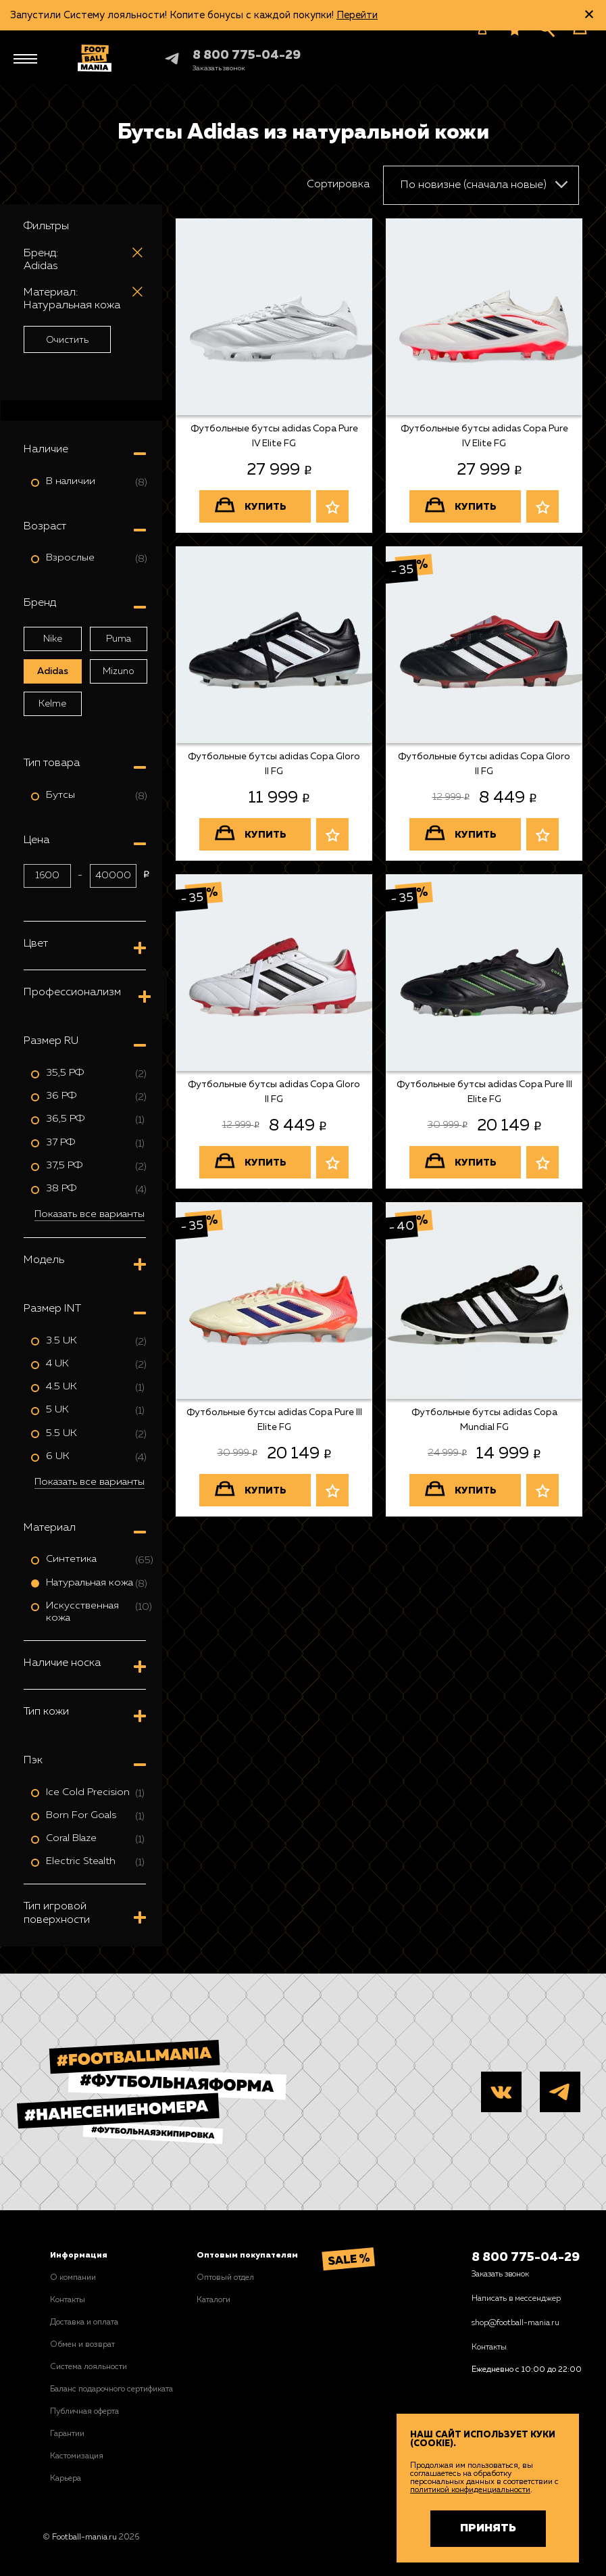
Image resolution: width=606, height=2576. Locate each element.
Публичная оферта (84, 2412)
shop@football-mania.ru (515, 2323)
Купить (265, 507)
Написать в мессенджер (516, 2299)
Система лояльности (88, 2367)
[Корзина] (579, 28)
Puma (118, 639)
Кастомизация (76, 2456)
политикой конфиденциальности (470, 2490)
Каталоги (213, 2300)
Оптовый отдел (225, 2278)
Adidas (52, 671)
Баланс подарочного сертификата (111, 2389)
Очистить (67, 340)
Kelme (52, 704)
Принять (488, 2528)
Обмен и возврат (82, 2345)
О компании (73, 2278)
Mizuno (118, 671)
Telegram (160, 58)
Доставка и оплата (84, 2322)
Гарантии (67, 2434)
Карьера (65, 2479)
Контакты (67, 2300)
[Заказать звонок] (219, 68)
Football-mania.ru (84, 2537)
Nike (52, 639)
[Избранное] (515, 30)
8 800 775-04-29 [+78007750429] (247, 55)
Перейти (357, 15)
